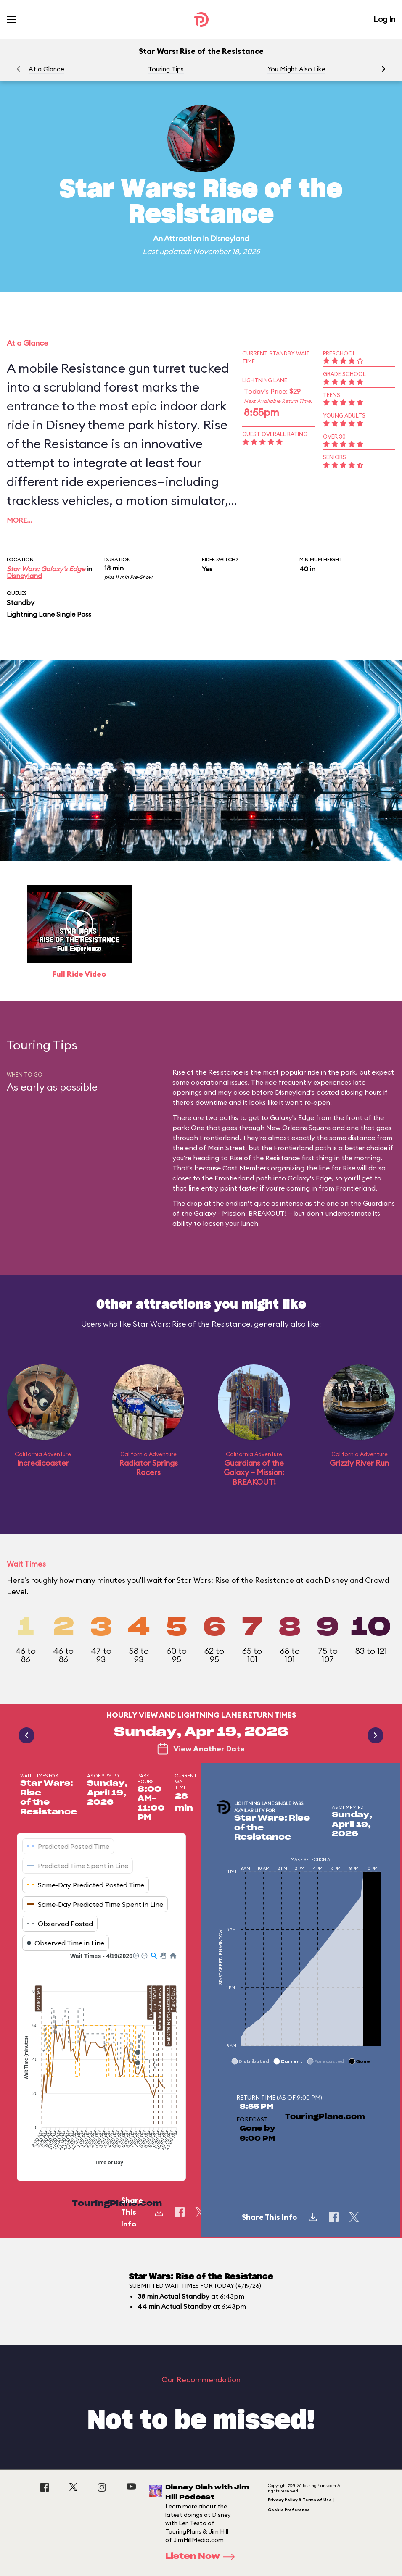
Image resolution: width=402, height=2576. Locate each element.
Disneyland (229, 238)
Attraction (182, 238)
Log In (384, 19)
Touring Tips (166, 69)
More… (19, 520)
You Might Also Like (296, 69)
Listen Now (202, 2556)
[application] (101, 2060)
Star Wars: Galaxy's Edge (46, 569)
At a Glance (46, 69)
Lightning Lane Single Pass (49, 614)
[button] (383, 69)
